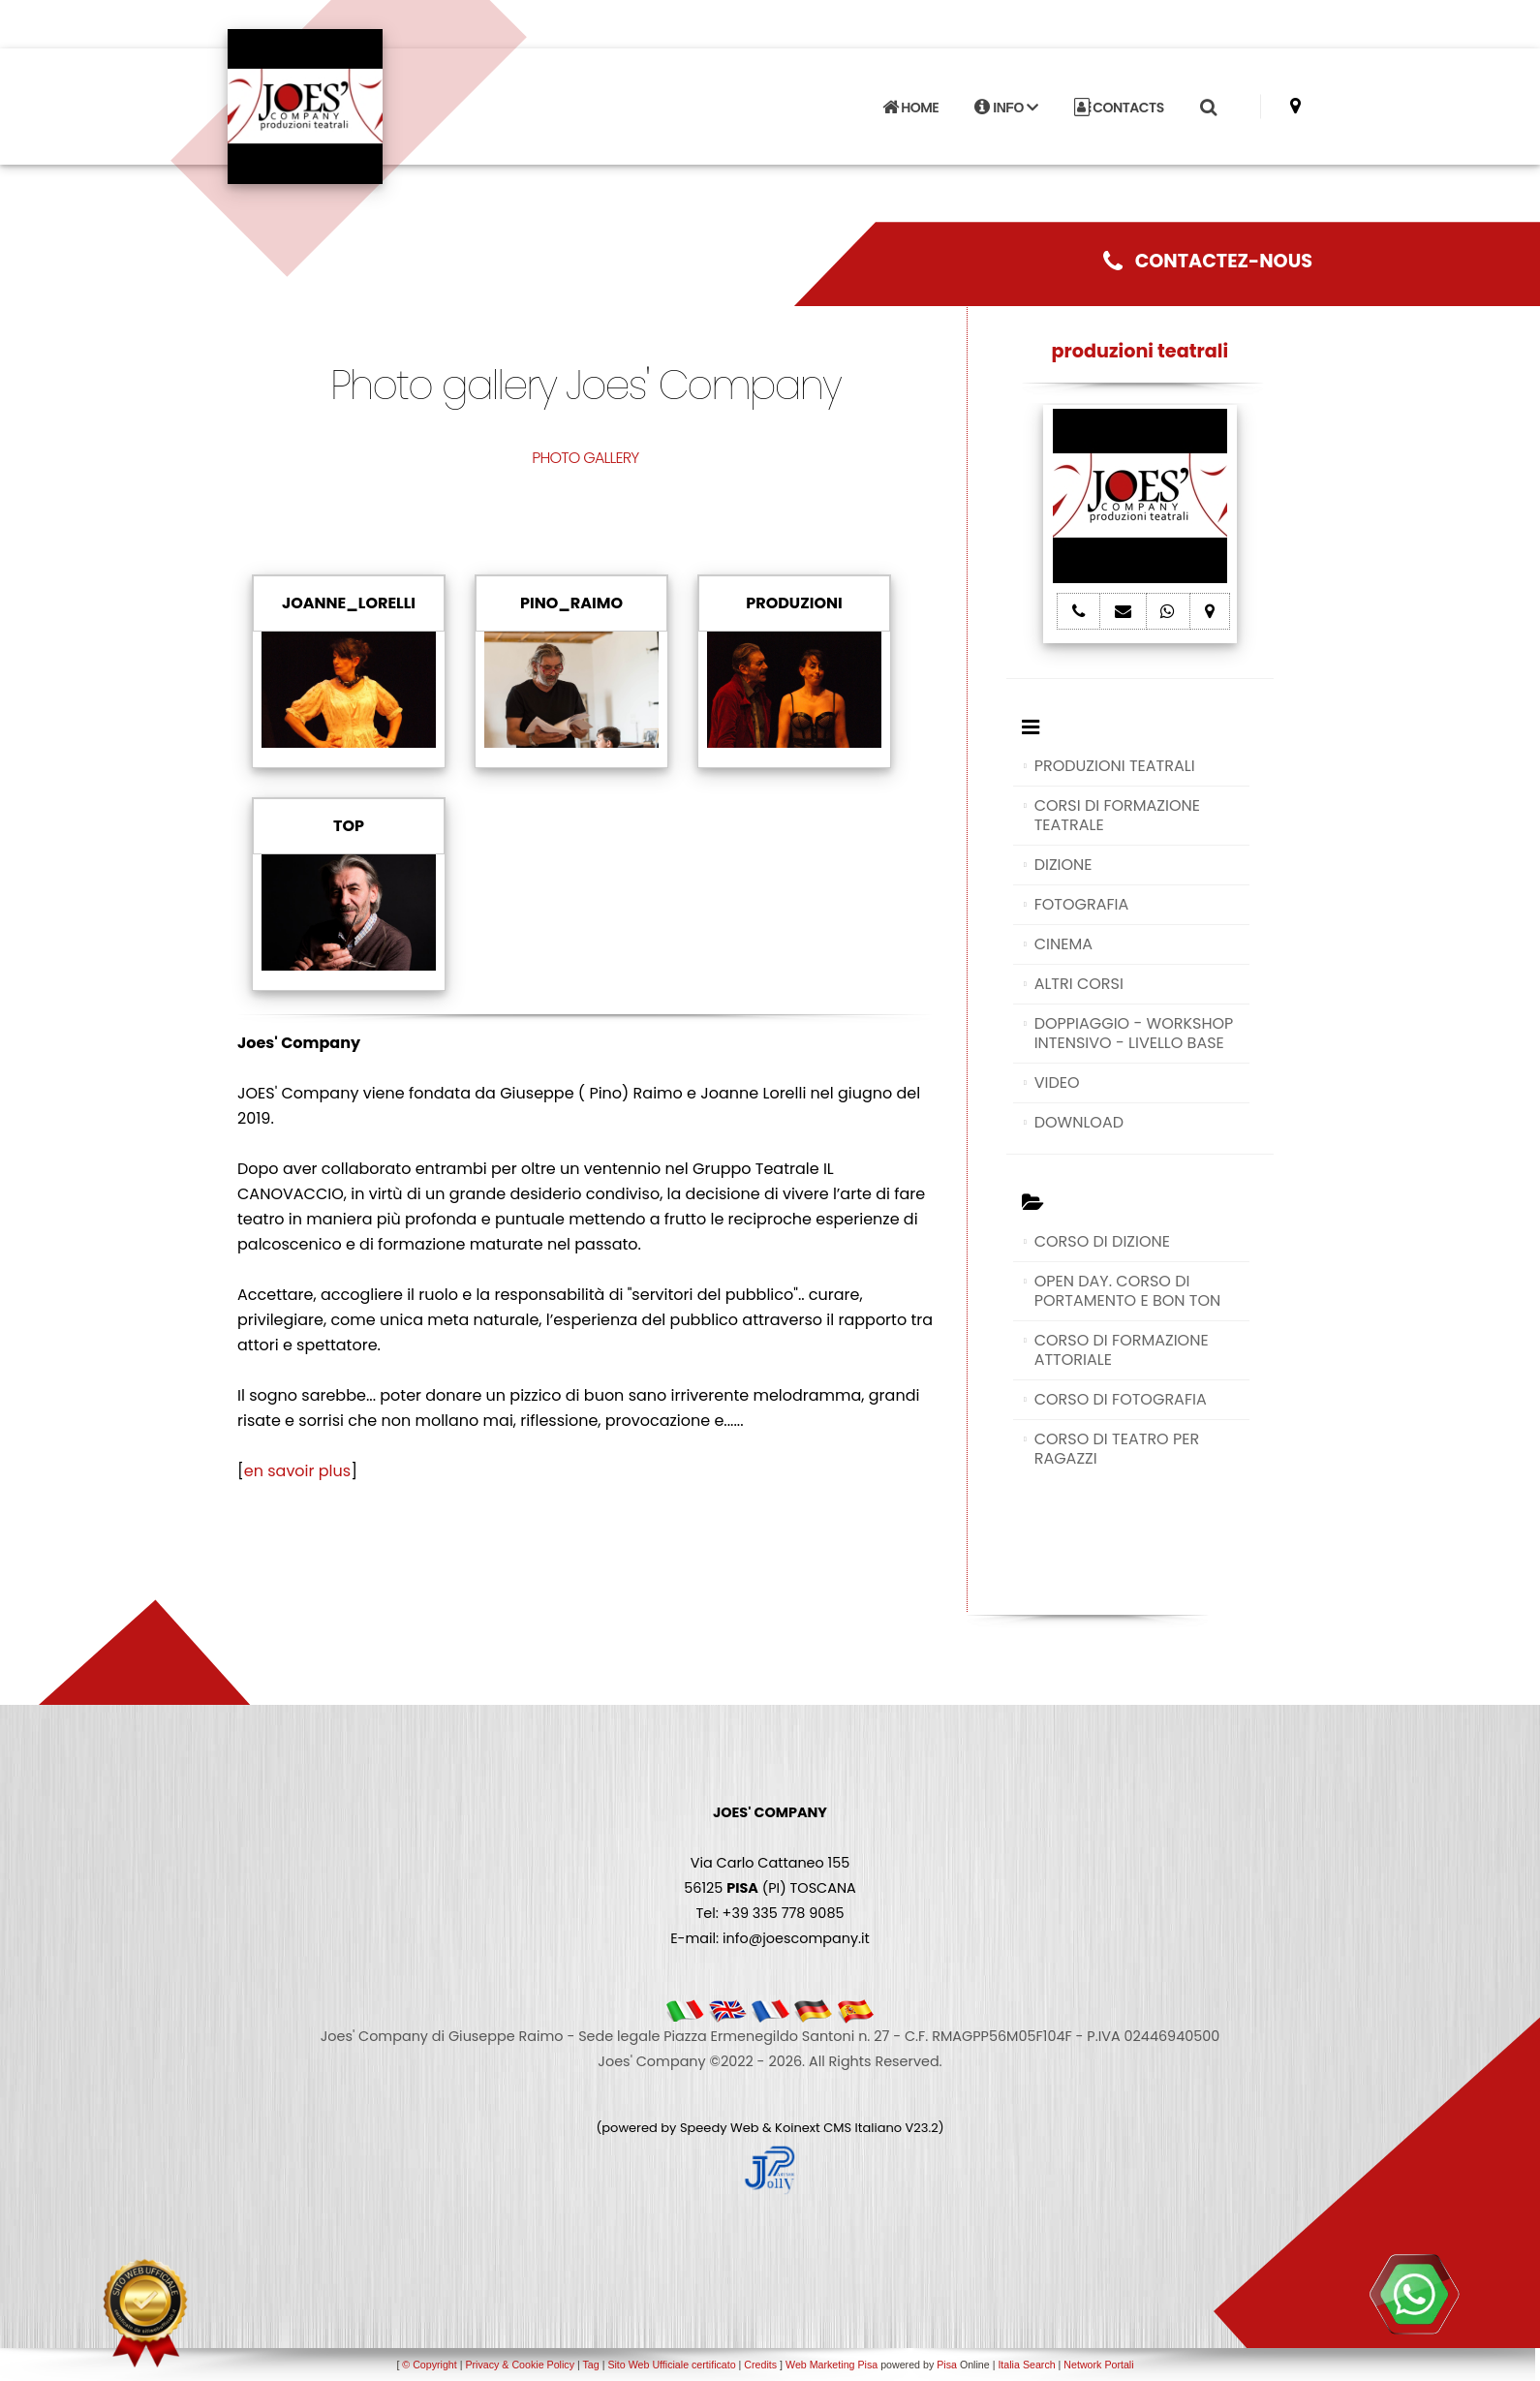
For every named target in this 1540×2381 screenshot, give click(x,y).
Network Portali (1098, 2364)
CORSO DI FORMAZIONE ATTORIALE (1121, 1350)
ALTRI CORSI (1079, 984)
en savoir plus (297, 1471)
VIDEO (1057, 1082)
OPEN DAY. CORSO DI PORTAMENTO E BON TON (1127, 1291)
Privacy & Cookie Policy (519, 2364)
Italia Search (1026, 2364)
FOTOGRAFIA (1081, 904)
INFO (1005, 107)
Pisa (947, 2364)
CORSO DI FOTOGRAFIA (1120, 1399)
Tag (590, 2364)
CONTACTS (1119, 107)
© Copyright (429, 2364)
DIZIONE (1063, 864)
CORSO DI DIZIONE (1102, 1241)
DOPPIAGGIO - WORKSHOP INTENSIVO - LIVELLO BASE (1134, 1033)
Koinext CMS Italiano (840, 2127)
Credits (760, 2364)
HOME (910, 107)
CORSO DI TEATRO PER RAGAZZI (1117, 1448)
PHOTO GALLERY (585, 458)
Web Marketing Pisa (831, 2364)
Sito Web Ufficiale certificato (671, 2364)
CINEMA (1063, 944)
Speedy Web (719, 2127)
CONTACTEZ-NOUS (1207, 261)
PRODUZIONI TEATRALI (1114, 766)
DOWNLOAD (1079, 1122)
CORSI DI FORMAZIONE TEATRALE (1117, 815)
